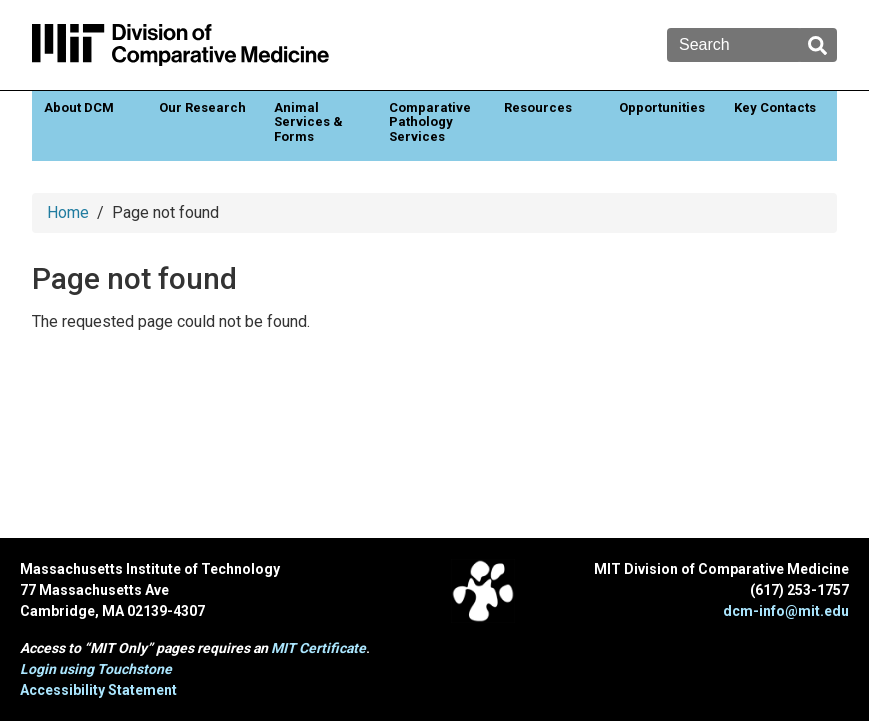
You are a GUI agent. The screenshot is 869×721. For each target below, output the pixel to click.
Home (68, 212)
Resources (538, 107)
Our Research (202, 107)
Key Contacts (775, 107)
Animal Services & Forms (308, 122)
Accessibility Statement (98, 690)
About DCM (79, 107)
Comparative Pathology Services (430, 122)
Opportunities (662, 107)
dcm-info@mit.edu (786, 611)
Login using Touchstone (96, 669)
